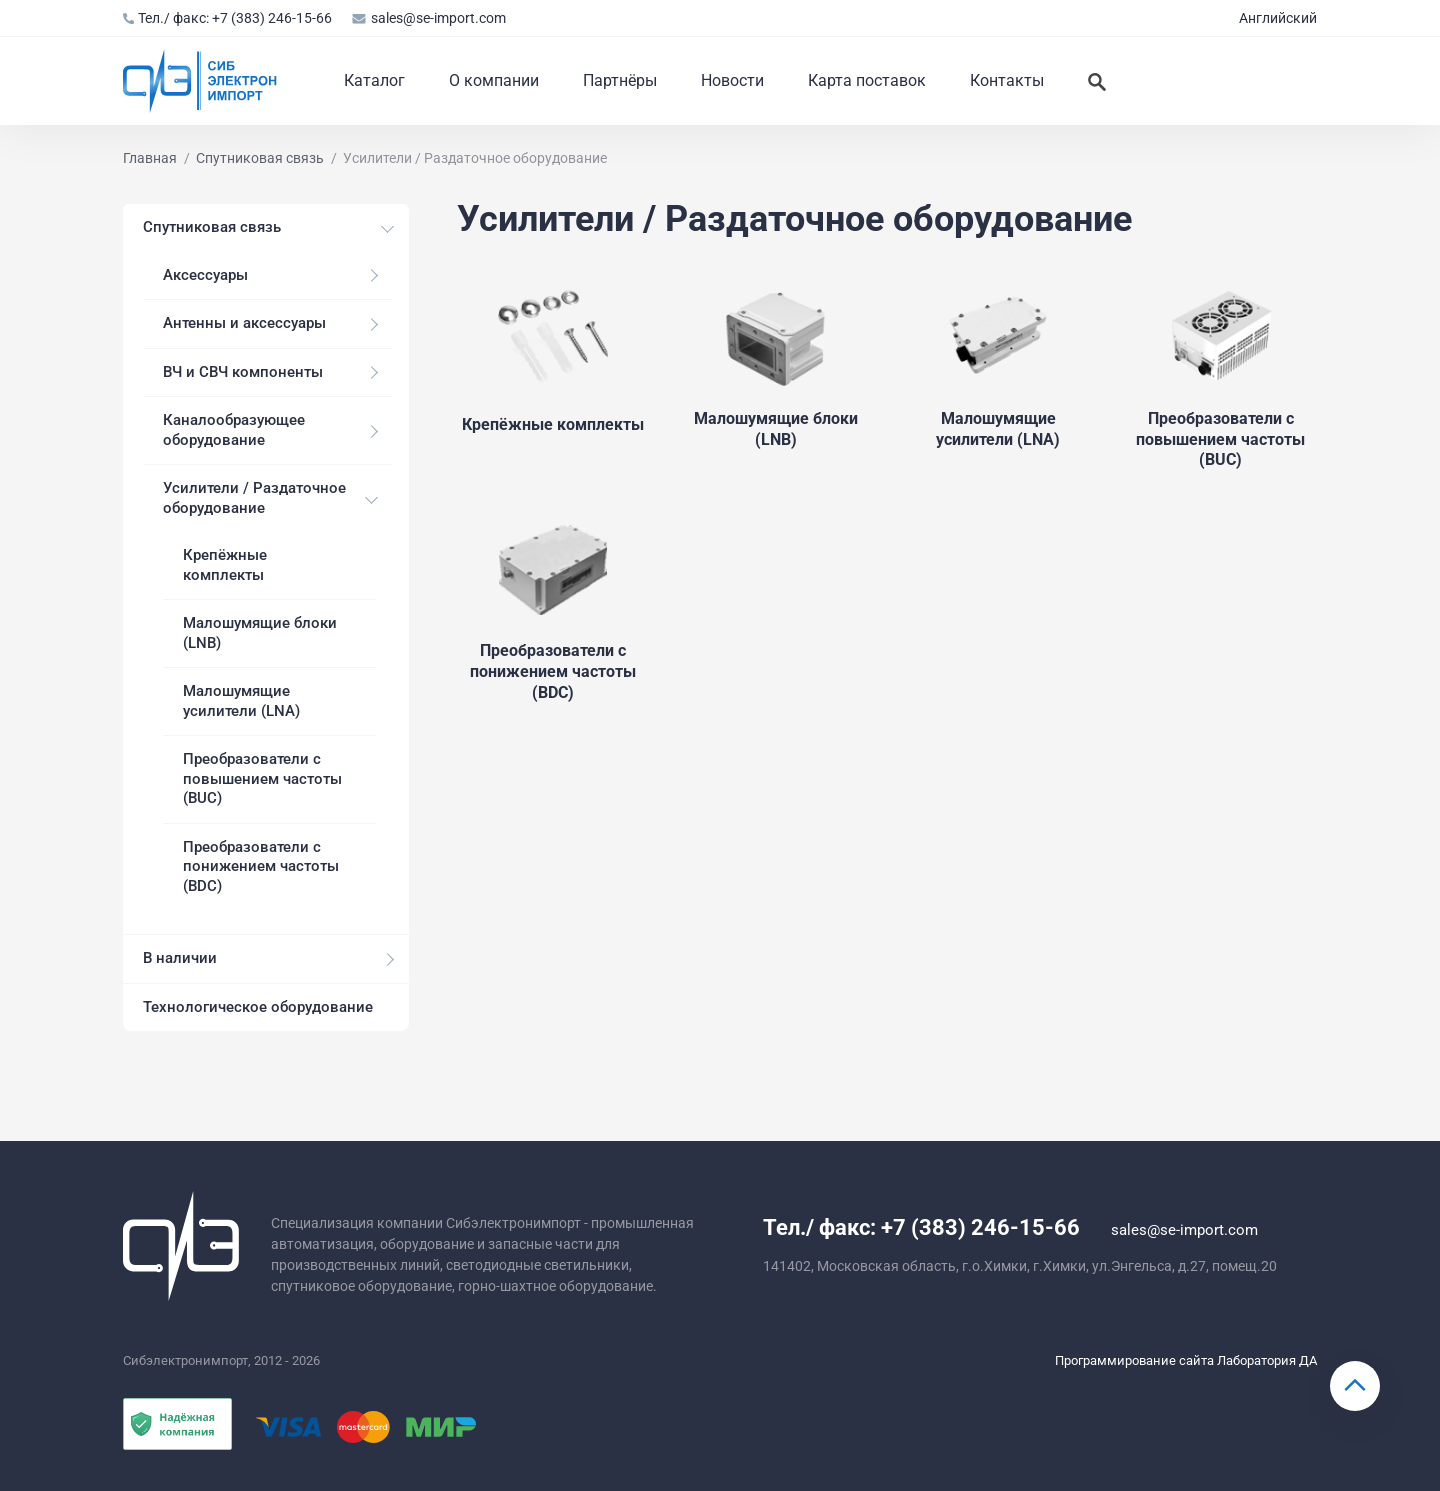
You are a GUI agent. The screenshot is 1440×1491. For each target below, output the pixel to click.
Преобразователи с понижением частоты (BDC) (261, 866)
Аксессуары (205, 275)
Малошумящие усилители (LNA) (241, 701)
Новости (732, 80)
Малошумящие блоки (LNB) (260, 633)
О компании (494, 80)
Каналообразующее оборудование (234, 430)
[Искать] (1097, 81)
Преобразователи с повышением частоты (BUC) (262, 778)
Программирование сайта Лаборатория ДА (1186, 1360)
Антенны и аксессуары (244, 323)
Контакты (1007, 80)
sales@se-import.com (428, 18)
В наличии (180, 958)
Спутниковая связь (212, 227)
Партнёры (620, 80)
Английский (1278, 18)
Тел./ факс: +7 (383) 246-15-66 (227, 18)
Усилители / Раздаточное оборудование (254, 498)
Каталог (374, 80)
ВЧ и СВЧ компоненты (243, 372)
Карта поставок (867, 80)
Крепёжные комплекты (225, 565)
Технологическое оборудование (258, 1007)
